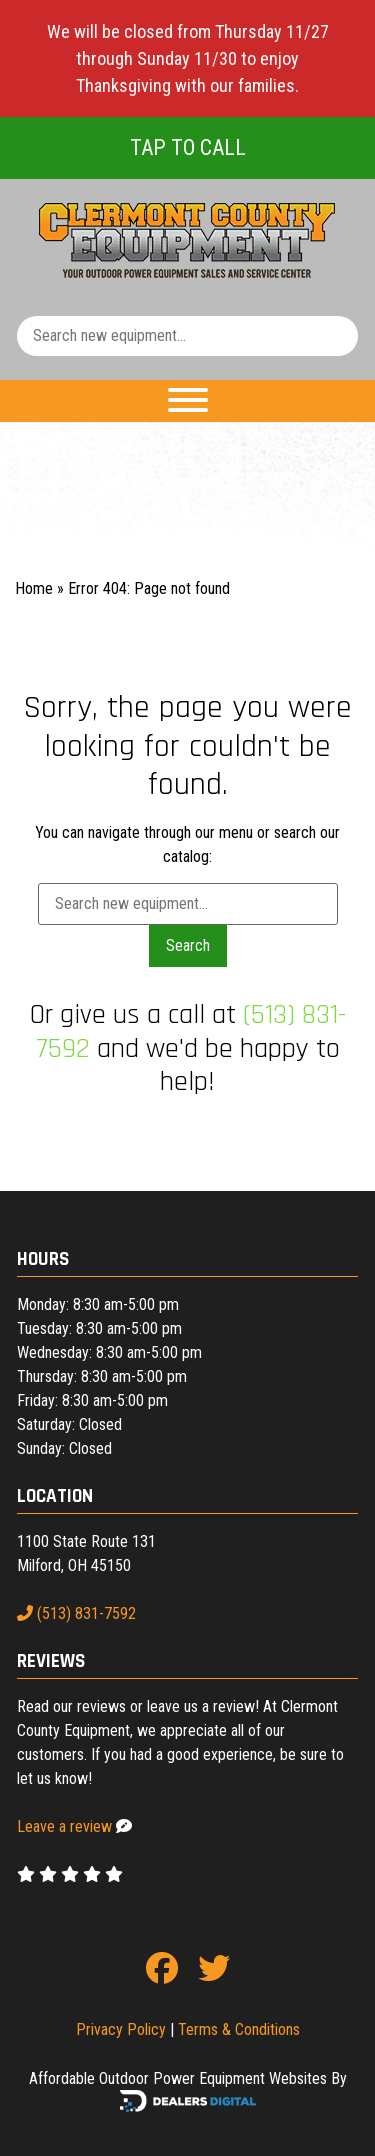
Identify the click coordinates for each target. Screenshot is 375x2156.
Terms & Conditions (239, 2029)
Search (188, 945)
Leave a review (64, 1826)
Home (34, 588)
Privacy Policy (121, 2029)
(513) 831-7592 (76, 1613)
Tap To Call (188, 147)
